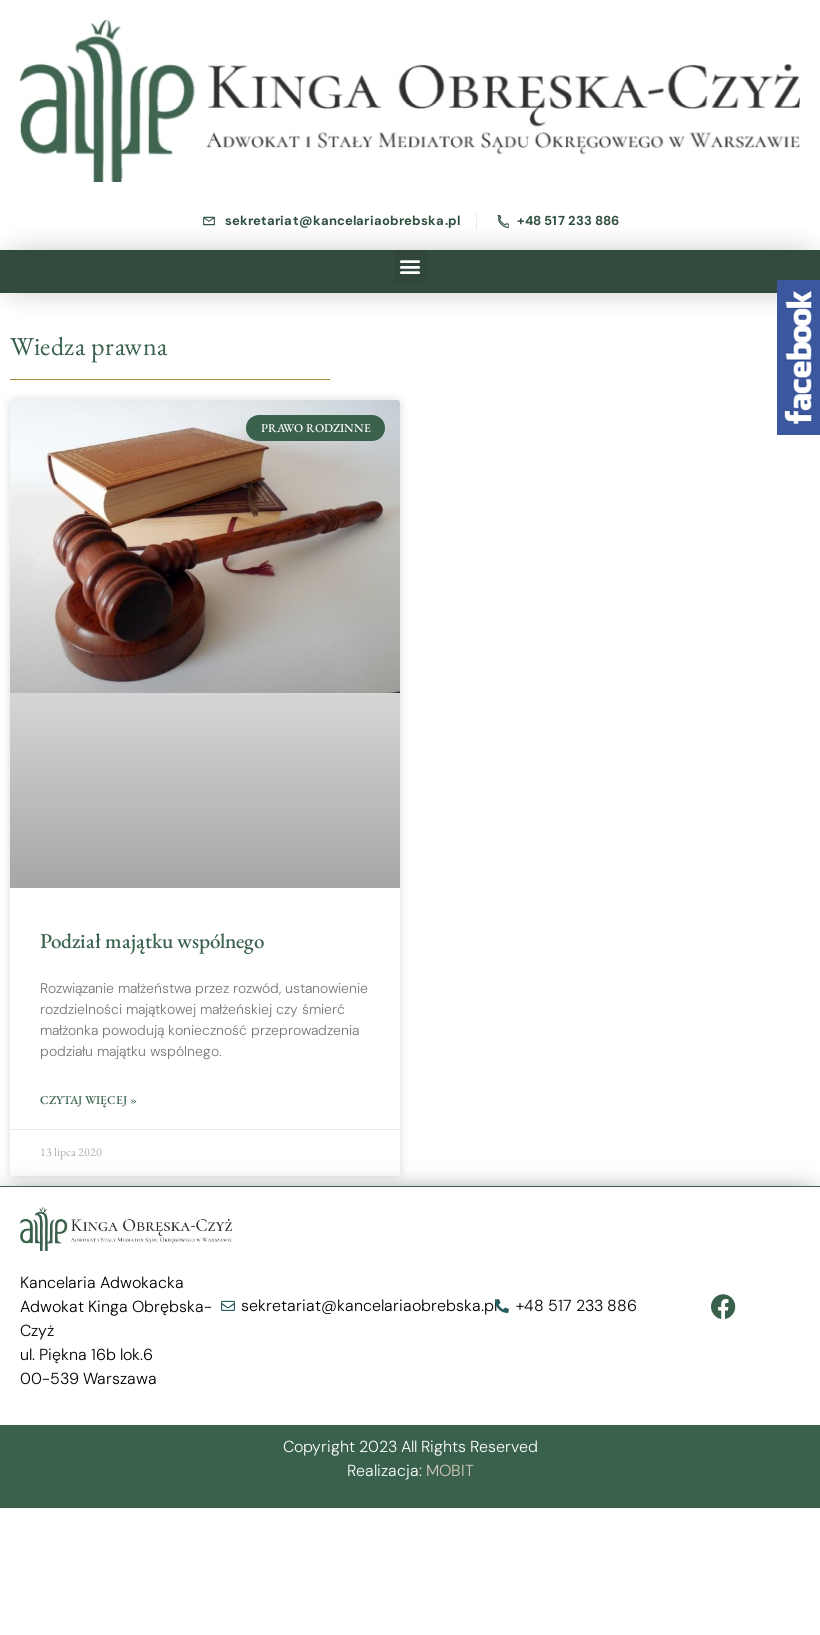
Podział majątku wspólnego (152, 940)
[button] (410, 266)
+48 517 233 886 (568, 220)
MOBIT (450, 1470)
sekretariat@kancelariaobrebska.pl (342, 220)
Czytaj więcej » (88, 1100)
